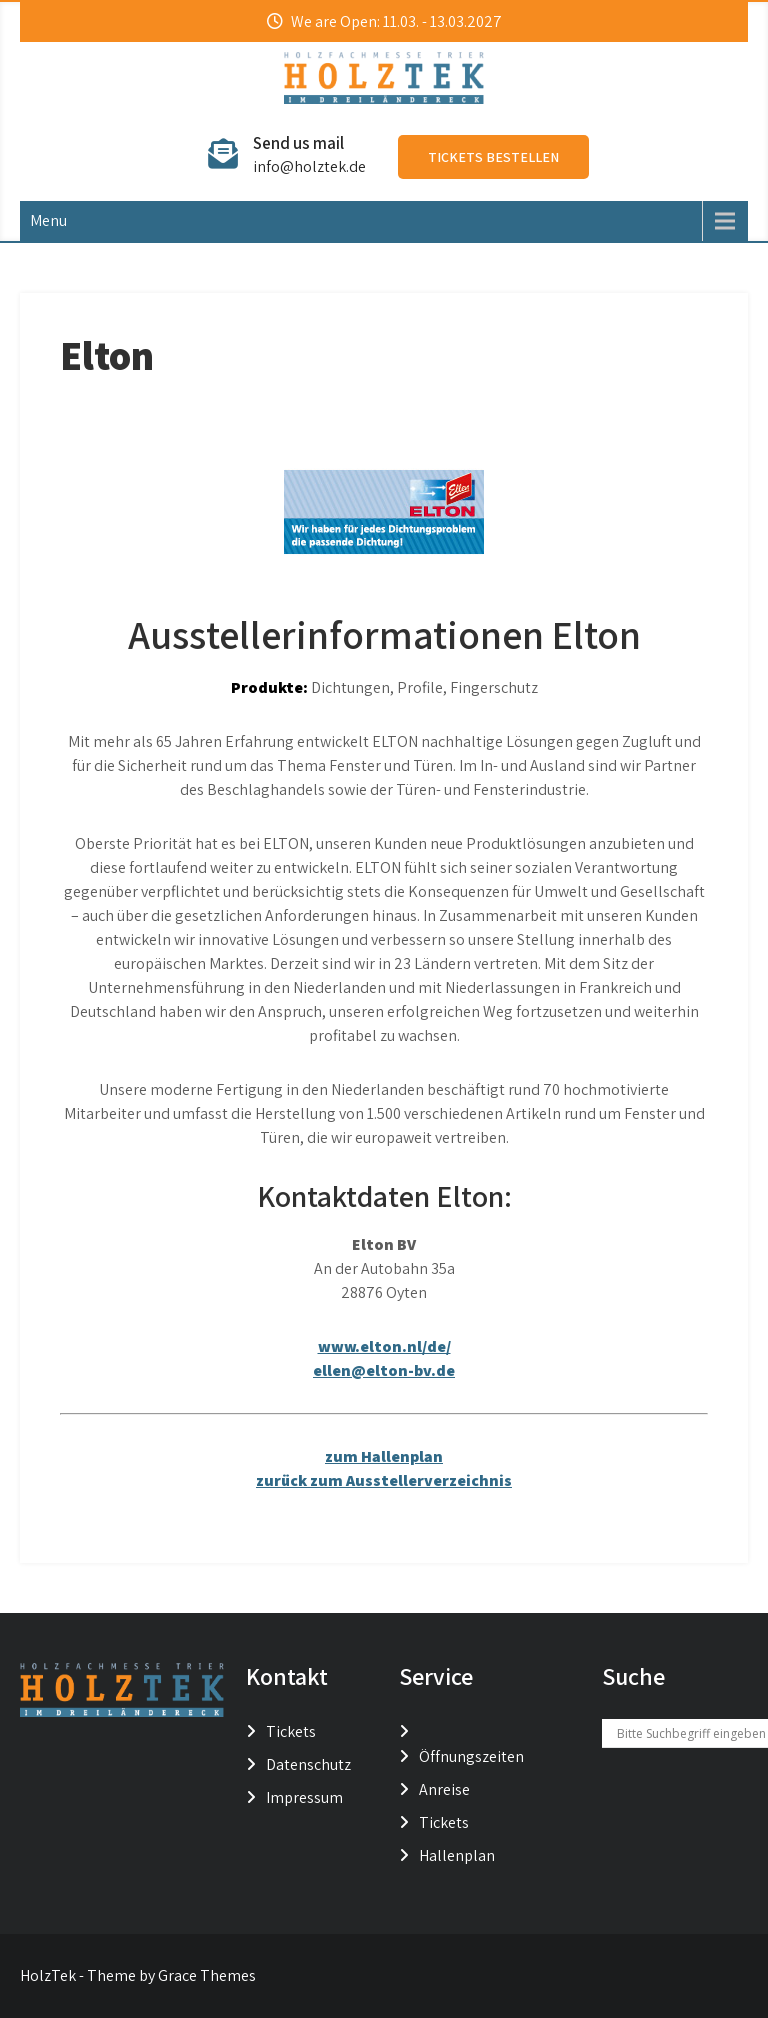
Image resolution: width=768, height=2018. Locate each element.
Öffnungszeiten (471, 1756)
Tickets (291, 1731)
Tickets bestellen (493, 157)
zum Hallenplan (384, 1456)
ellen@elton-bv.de (384, 1370)
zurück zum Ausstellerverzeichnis (384, 1480)
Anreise (444, 1789)
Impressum (304, 1797)
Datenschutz (308, 1764)
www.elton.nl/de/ (384, 1346)
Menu (48, 220)
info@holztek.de (309, 166)
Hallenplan (457, 1855)
